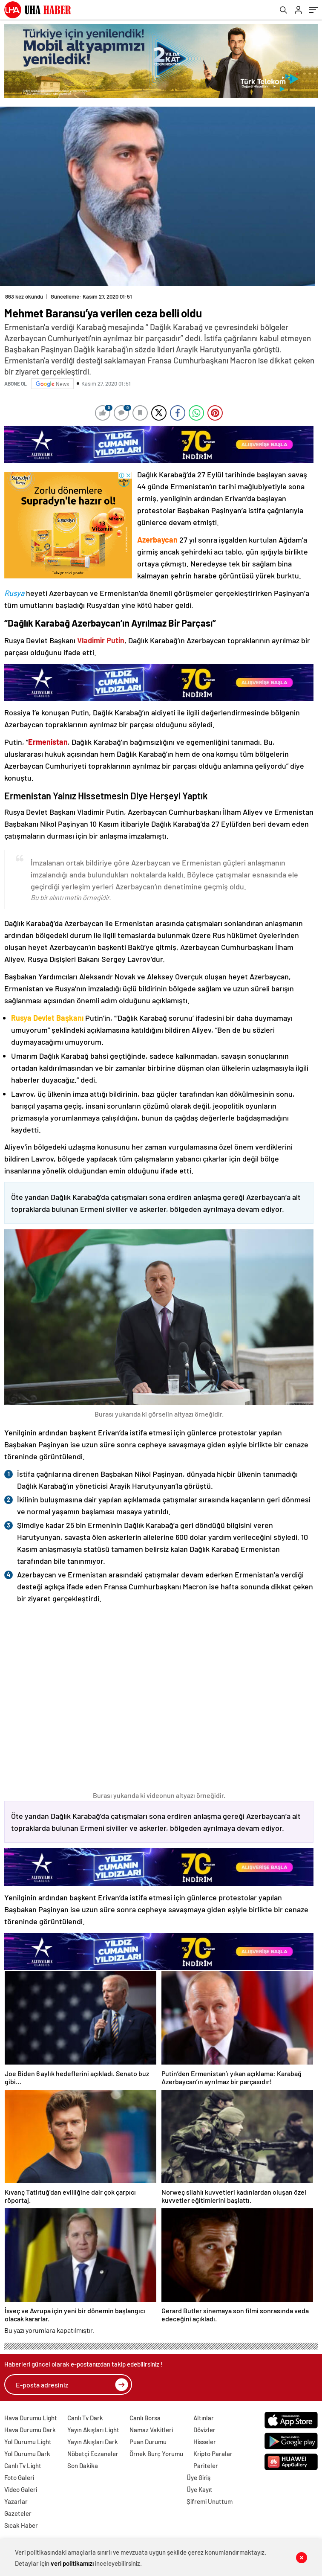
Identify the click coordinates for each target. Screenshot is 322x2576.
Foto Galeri (19, 2477)
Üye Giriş (198, 2477)
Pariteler (205, 2465)
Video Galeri (20, 2489)
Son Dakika (82, 2465)
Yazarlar (16, 2501)
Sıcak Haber (21, 2525)
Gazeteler (18, 2513)
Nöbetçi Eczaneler (92, 2453)
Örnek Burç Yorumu (156, 2453)
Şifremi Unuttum (210, 2501)
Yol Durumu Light (28, 2441)
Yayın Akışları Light (93, 2430)
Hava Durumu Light (30, 2418)
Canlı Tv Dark (85, 2418)
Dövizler (204, 2430)
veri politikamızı (72, 2563)
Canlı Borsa (145, 2418)
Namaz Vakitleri (151, 2430)
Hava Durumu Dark (30, 2430)
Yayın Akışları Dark (92, 2441)
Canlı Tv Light (22, 2465)
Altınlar (203, 2418)
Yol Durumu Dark (27, 2453)
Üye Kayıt (200, 2489)
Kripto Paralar (213, 2453)
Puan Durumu (148, 2441)
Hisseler (204, 2441)
